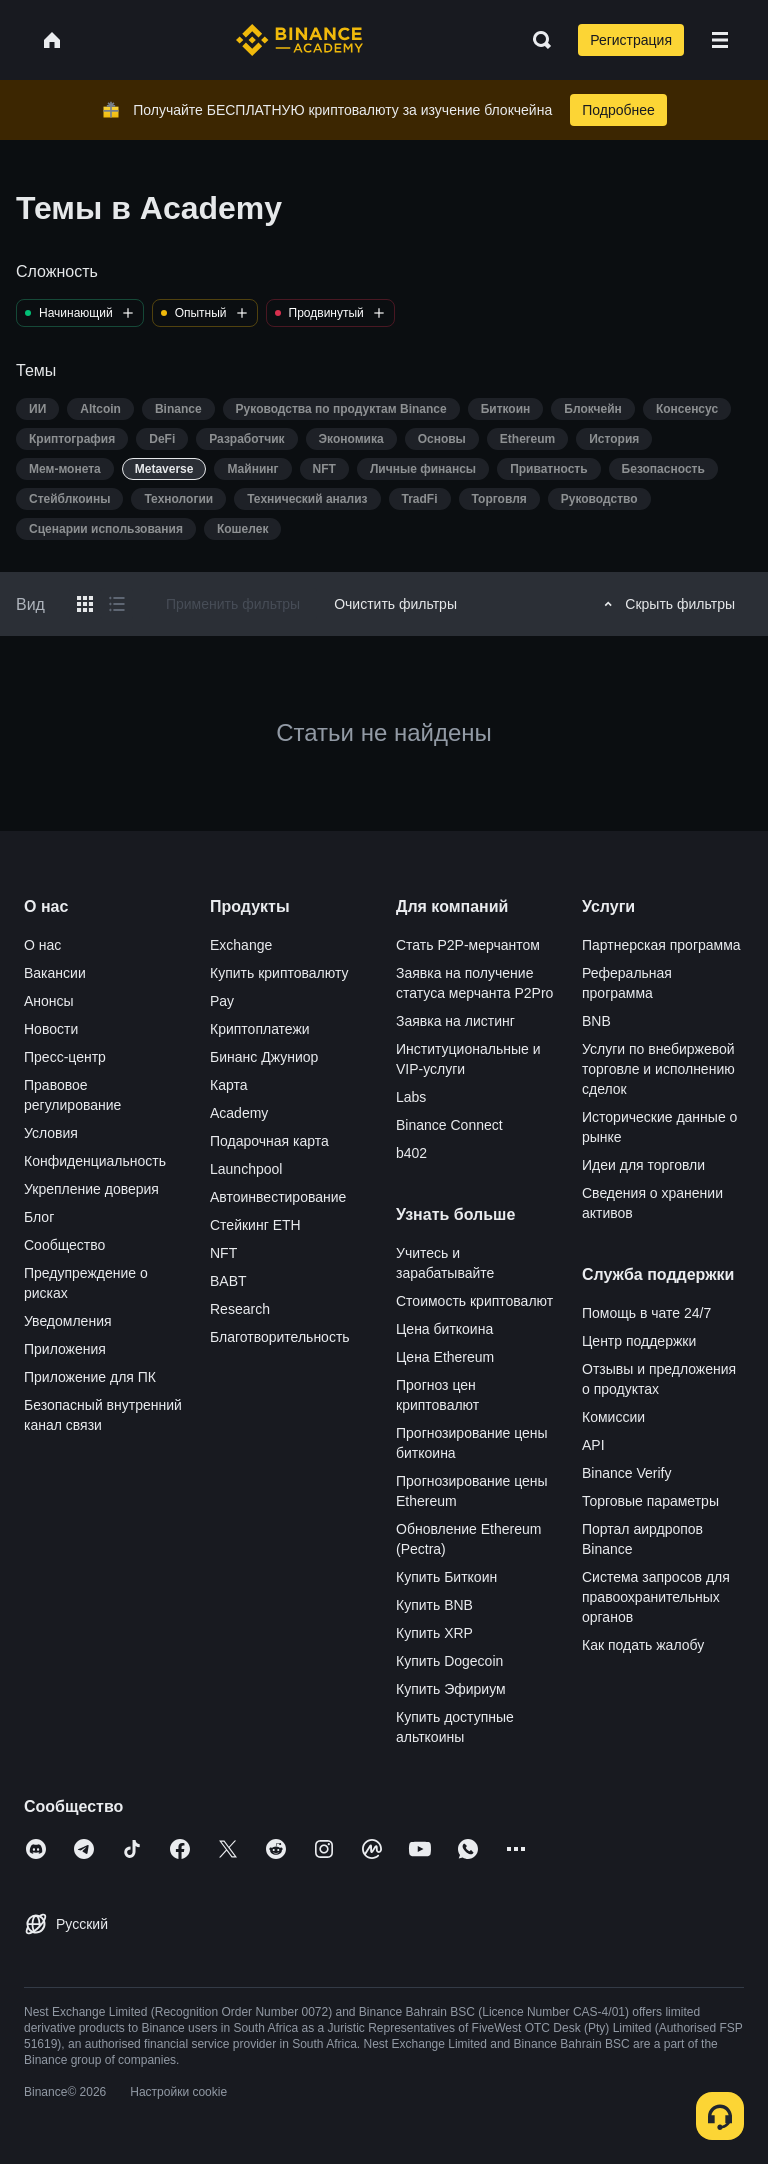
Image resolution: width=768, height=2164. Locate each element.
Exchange (241, 945)
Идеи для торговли (643, 1165)
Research (240, 1309)
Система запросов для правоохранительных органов (656, 1597)
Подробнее (618, 110)
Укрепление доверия (91, 1189)
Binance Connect (449, 1125)
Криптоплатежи (260, 1029)
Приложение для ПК (90, 1377)
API (593, 1445)
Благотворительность (280, 1337)
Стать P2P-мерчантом (468, 945)
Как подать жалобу (643, 1645)
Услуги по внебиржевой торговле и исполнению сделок (658, 1069)
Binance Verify (627, 1473)
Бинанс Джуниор (264, 1057)
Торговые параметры (650, 1501)
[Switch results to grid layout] (85, 604)
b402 (411, 1153)
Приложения (65, 1349)
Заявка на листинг (455, 1021)
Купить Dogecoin (449, 1661)
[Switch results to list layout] (117, 604)
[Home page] (299, 40)
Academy (239, 1113)
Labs (411, 1097)
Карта (228, 1085)
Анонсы (49, 1001)
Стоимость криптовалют (474, 1301)
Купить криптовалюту (279, 973)
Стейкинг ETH (255, 1225)
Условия (51, 1133)
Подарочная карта (269, 1141)
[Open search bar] (536, 40)
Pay (222, 1001)
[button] (720, 40)
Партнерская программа (661, 945)
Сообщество (64, 1245)
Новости (51, 1029)
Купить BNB (434, 1605)
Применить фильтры (233, 604)
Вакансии (55, 973)
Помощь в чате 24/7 (646, 1313)
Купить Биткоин (446, 1577)
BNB (596, 1021)
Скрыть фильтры (666, 604)
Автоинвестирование (278, 1197)
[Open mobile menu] (720, 40)
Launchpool (246, 1169)
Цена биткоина (444, 1329)
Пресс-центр (65, 1057)
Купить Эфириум (451, 1689)
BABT (228, 1281)
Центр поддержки (639, 1341)
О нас (42, 945)
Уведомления (68, 1321)
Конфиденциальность (95, 1161)
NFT (223, 1253)
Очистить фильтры (395, 604)
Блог (39, 1217)
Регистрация (631, 40)
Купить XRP (434, 1633)
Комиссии (613, 1417)
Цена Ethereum (445, 1357)
